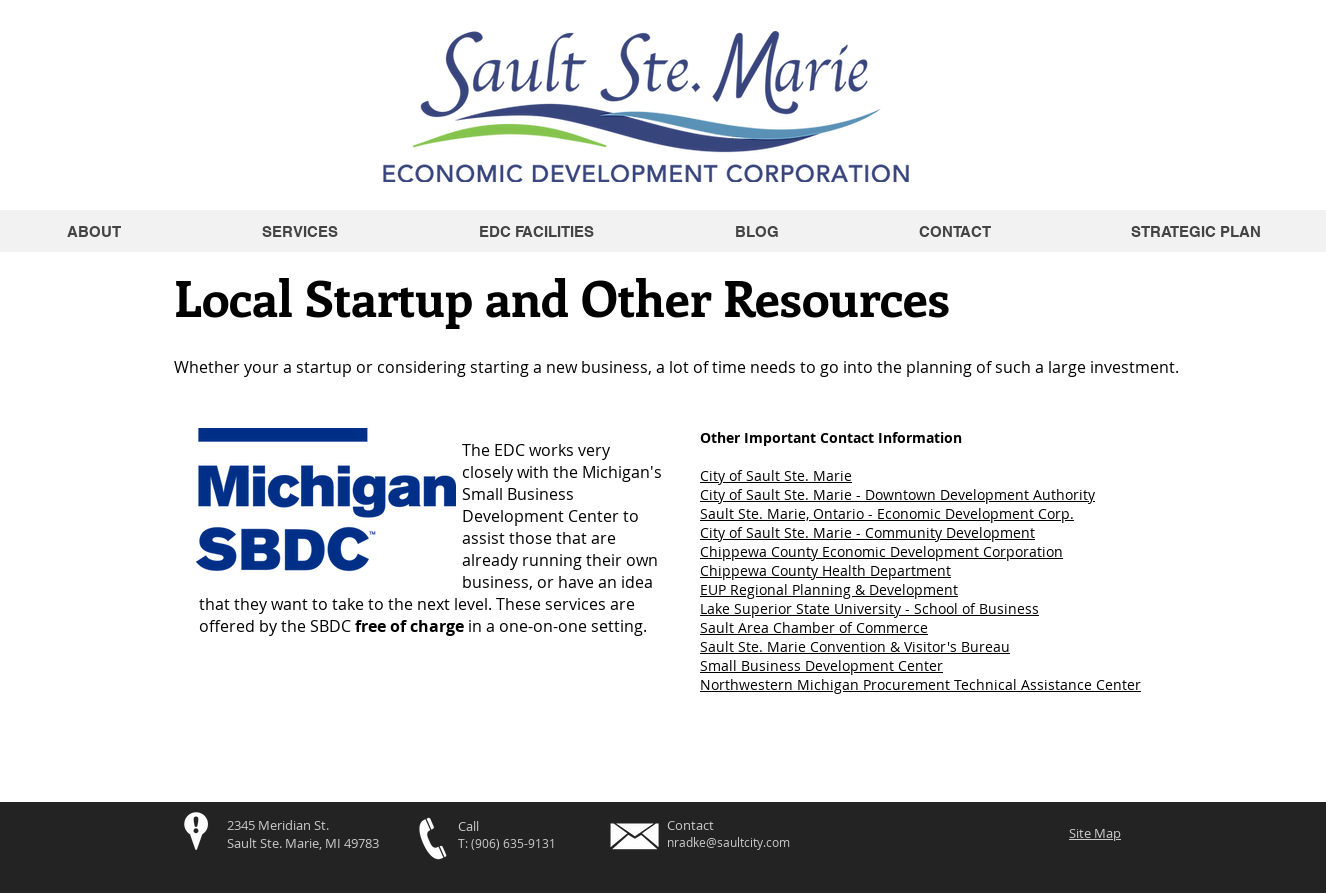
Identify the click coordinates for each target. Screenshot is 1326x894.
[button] (536, 231)
